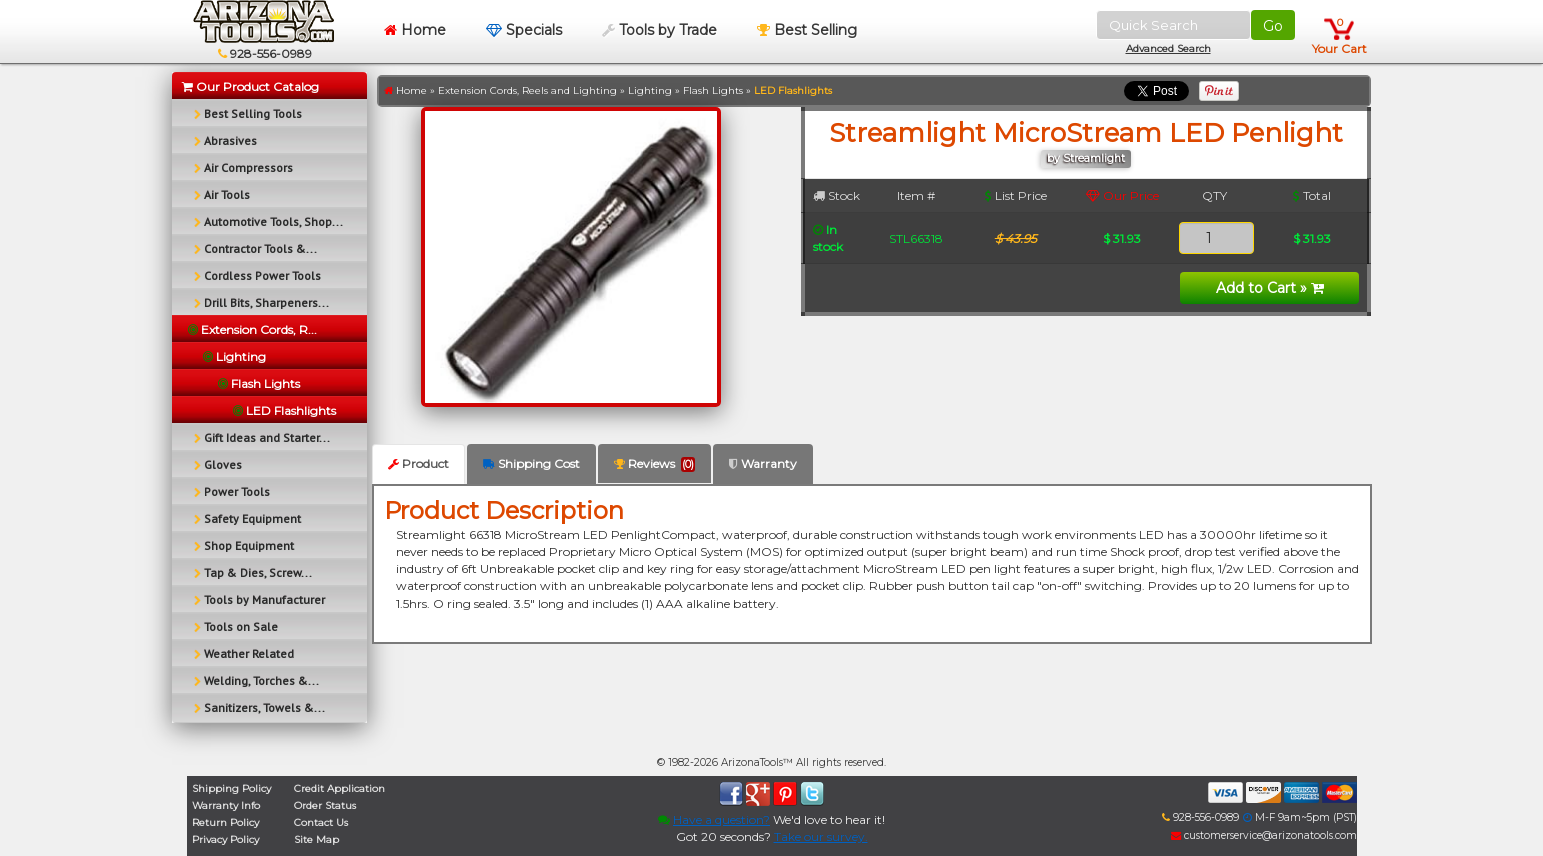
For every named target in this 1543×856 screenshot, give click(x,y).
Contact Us (321, 822)
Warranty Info (226, 805)
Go (1273, 26)
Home (415, 30)
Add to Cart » (1270, 288)
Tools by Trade (659, 30)
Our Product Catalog (250, 86)
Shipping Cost (531, 463)
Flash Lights (713, 90)
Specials (524, 30)
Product (418, 463)
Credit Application (339, 788)
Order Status (325, 805)
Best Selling (807, 30)
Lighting (650, 90)
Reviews (654, 464)
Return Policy (225, 822)
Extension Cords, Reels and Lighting (527, 90)
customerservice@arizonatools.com (1264, 835)
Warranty (763, 463)
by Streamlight (1086, 158)
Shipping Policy (231, 788)
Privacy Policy (225, 839)
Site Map (316, 839)
